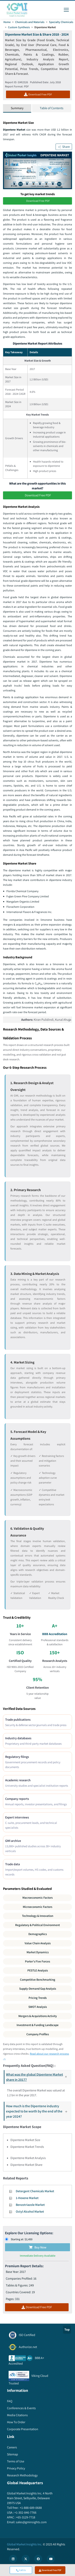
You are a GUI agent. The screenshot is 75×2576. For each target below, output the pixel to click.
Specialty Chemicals (61, 22)
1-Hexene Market (27, 2198)
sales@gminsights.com (31, 2522)
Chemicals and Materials (29, 22)
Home (7, 22)
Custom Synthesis (19, 27)
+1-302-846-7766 (25, 2512)
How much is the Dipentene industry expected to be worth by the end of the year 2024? (38, 2111)
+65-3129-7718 (25, 2517)
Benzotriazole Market (30, 2205)
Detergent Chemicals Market (35, 2191)
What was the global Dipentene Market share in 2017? (38, 2077)
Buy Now (37, 2247)
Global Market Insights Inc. (24, 2544)
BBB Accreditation (54, 1634)
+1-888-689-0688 (30, 2508)
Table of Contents (51, 108)
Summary (17, 108)
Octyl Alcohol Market (30, 2211)
